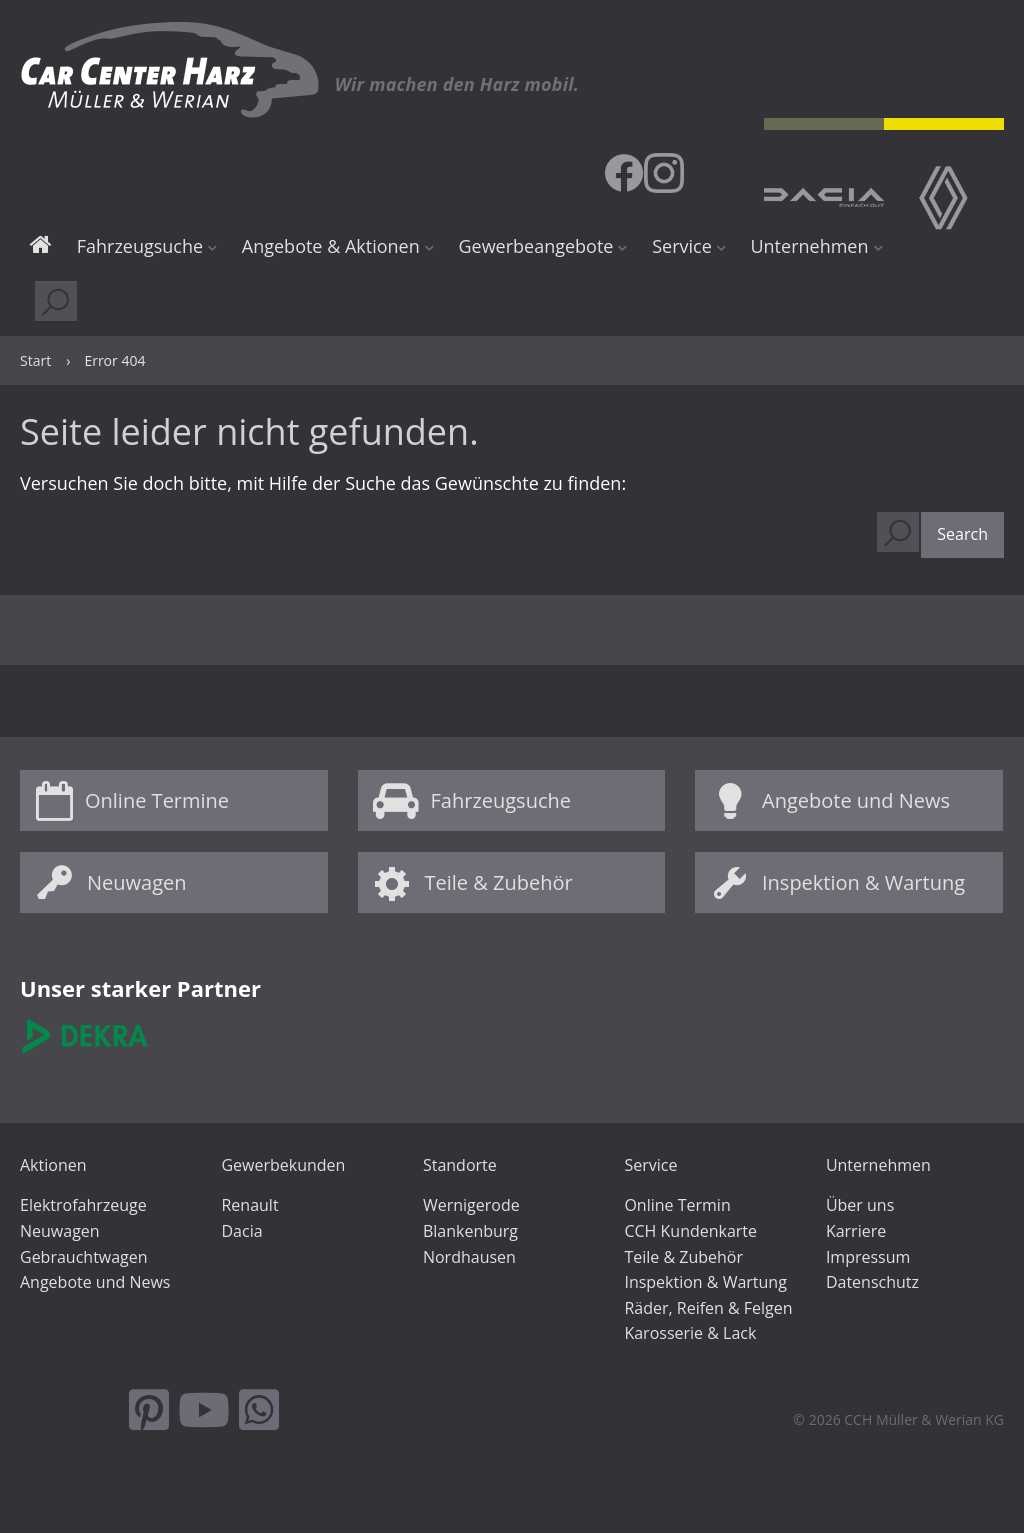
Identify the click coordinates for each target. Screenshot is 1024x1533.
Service (682, 246)
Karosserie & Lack (690, 1333)
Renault (249, 1205)
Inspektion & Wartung (863, 882)
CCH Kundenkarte (690, 1231)
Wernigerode (471, 1205)
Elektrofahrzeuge (83, 1205)
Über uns (860, 1205)
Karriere (856, 1231)
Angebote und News (856, 800)
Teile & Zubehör (499, 882)
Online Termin (677, 1205)
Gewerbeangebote (535, 246)
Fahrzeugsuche (140, 246)
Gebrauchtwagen (84, 1257)
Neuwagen (137, 882)
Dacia (241, 1231)
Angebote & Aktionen (331, 246)
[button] (962, 535)
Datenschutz (872, 1282)
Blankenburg (470, 1231)
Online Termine (157, 800)
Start (41, 247)
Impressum (868, 1257)
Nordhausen (469, 1257)
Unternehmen (809, 246)
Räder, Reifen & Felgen (708, 1308)
